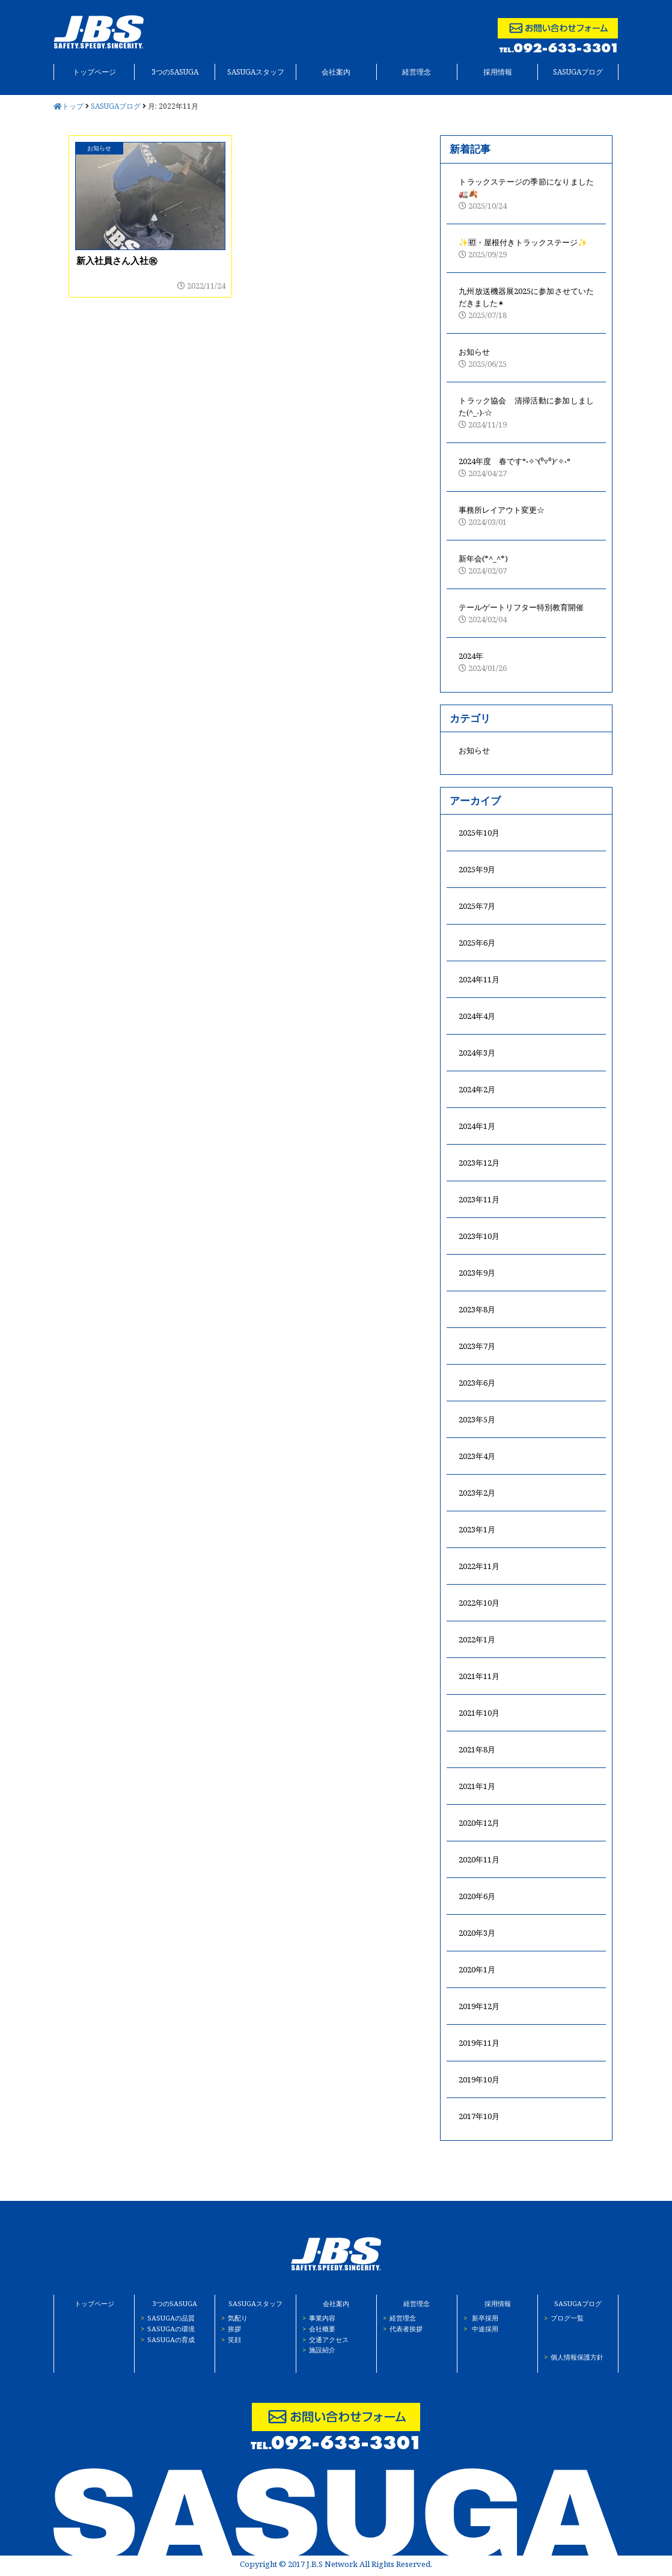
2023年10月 (479, 1236)
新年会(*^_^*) (526, 565)
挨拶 (228, 2328)
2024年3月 (477, 1052)
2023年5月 (477, 1419)
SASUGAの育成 (165, 2339)
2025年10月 (479, 832)
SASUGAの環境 (165, 2328)
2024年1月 (477, 1126)
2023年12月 (479, 1162)
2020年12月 (479, 1822)
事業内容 (315, 2317)
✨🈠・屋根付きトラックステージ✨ (526, 248)
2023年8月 (477, 1309)
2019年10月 (479, 2079)
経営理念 (416, 72)
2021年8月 (477, 1749)
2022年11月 (479, 1566)
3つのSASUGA (174, 72)
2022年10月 (479, 1602)
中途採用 (477, 2328)
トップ (68, 106)
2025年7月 (477, 906)
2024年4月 (477, 1016)
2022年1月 (477, 1639)
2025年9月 (477, 869)
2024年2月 (477, 1089)
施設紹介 (315, 2349)
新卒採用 (477, 2317)
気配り (231, 2317)
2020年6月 (477, 1896)
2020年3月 (477, 1932)
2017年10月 (479, 2116)
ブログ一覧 (561, 2317)
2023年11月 (479, 1199)
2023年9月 (477, 1272)
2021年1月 (477, 1786)
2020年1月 (477, 1969)
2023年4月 (477, 1456)
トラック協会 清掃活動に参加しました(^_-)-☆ (526, 412)
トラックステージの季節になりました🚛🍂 (526, 194)
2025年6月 (477, 942)
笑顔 (228, 2339)
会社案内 (336, 72)
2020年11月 (479, 1859)
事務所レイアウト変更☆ (526, 516)
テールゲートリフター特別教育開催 (526, 613)
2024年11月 (479, 979)
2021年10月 (479, 1712)
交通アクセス (322, 2339)
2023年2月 (477, 1492)
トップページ (94, 72)
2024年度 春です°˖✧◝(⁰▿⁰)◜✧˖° (526, 467)
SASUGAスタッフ (255, 72)
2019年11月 (479, 2042)
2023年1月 (477, 1529)
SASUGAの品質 (165, 2317)
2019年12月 (479, 2006)
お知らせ (526, 358)
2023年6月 (477, 1382)
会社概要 (315, 2328)
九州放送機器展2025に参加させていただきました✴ (526, 303)
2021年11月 (479, 1676)
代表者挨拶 (400, 2328)
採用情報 (497, 72)
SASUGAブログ (578, 72)
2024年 (526, 662)
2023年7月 (477, 1346)
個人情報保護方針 (570, 2356)
